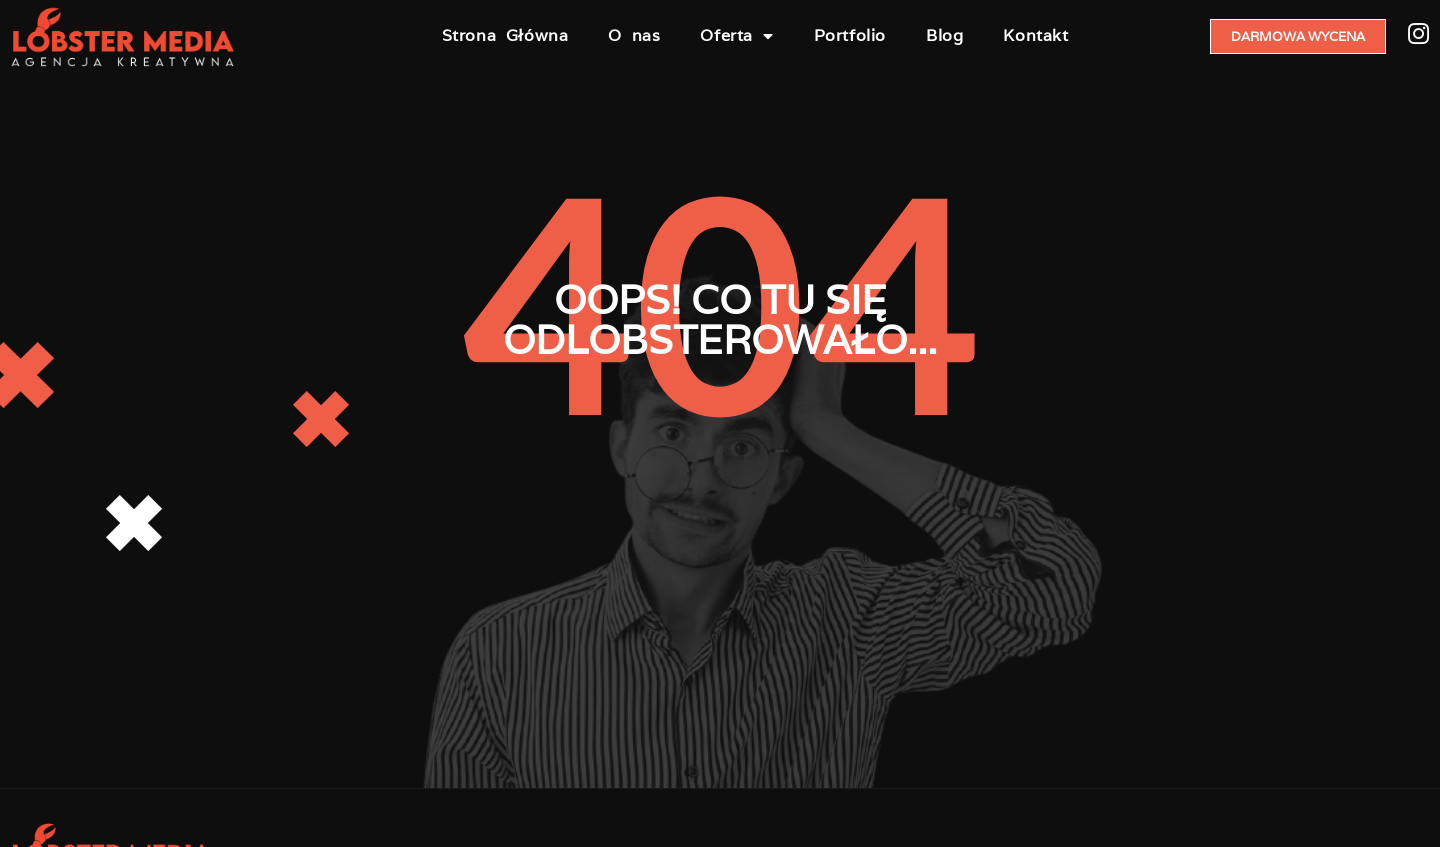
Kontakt (1035, 35)
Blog (944, 35)
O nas (634, 35)
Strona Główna (505, 35)
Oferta (736, 36)
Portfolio (850, 35)
